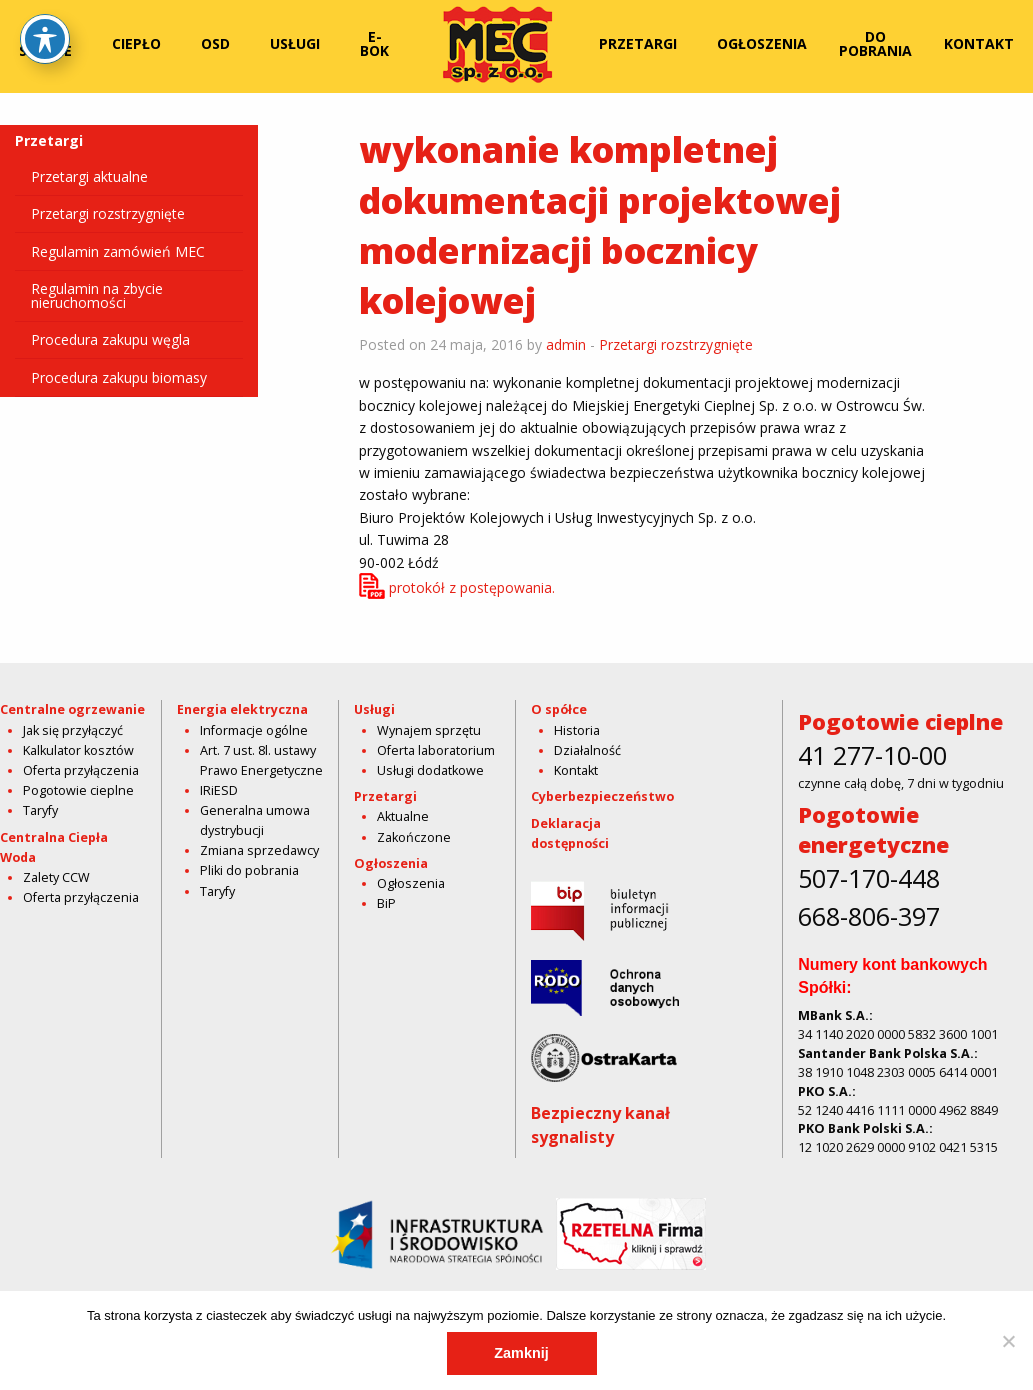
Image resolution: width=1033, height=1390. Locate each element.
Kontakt (979, 43)
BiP (386, 903)
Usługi (295, 43)
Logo (498, 44)
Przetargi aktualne (89, 176)
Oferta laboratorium (436, 750)
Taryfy (40, 810)
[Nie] (1008, 1341)
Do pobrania (875, 43)
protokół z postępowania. (472, 587)
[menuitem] (49, 44)
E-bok (374, 43)
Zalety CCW (56, 877)
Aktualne (403, 816)
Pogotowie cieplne (78, 790)
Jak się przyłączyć (73, 730)
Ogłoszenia (762, 43)
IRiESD (219, 790)
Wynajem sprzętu (429, 730)
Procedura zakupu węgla (110, 339)
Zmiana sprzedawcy (259, 850)
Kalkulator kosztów (78, 750)
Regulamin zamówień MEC (118, 251)
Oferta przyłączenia (81, 770)
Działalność (587, 750)
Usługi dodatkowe (430, 770)
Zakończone (414, 837)
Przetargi (638, 43)
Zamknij (521, 1353)
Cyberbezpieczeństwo (602, 796)
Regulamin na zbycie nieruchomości (97, 295)
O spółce (45, 43)
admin (566, 344)
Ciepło (136, 43)
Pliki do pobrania (249, 870)
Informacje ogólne (254, 730)
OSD (215, 43)
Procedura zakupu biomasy (119, 377)
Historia (577, 730)
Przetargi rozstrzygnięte (108, 213)
